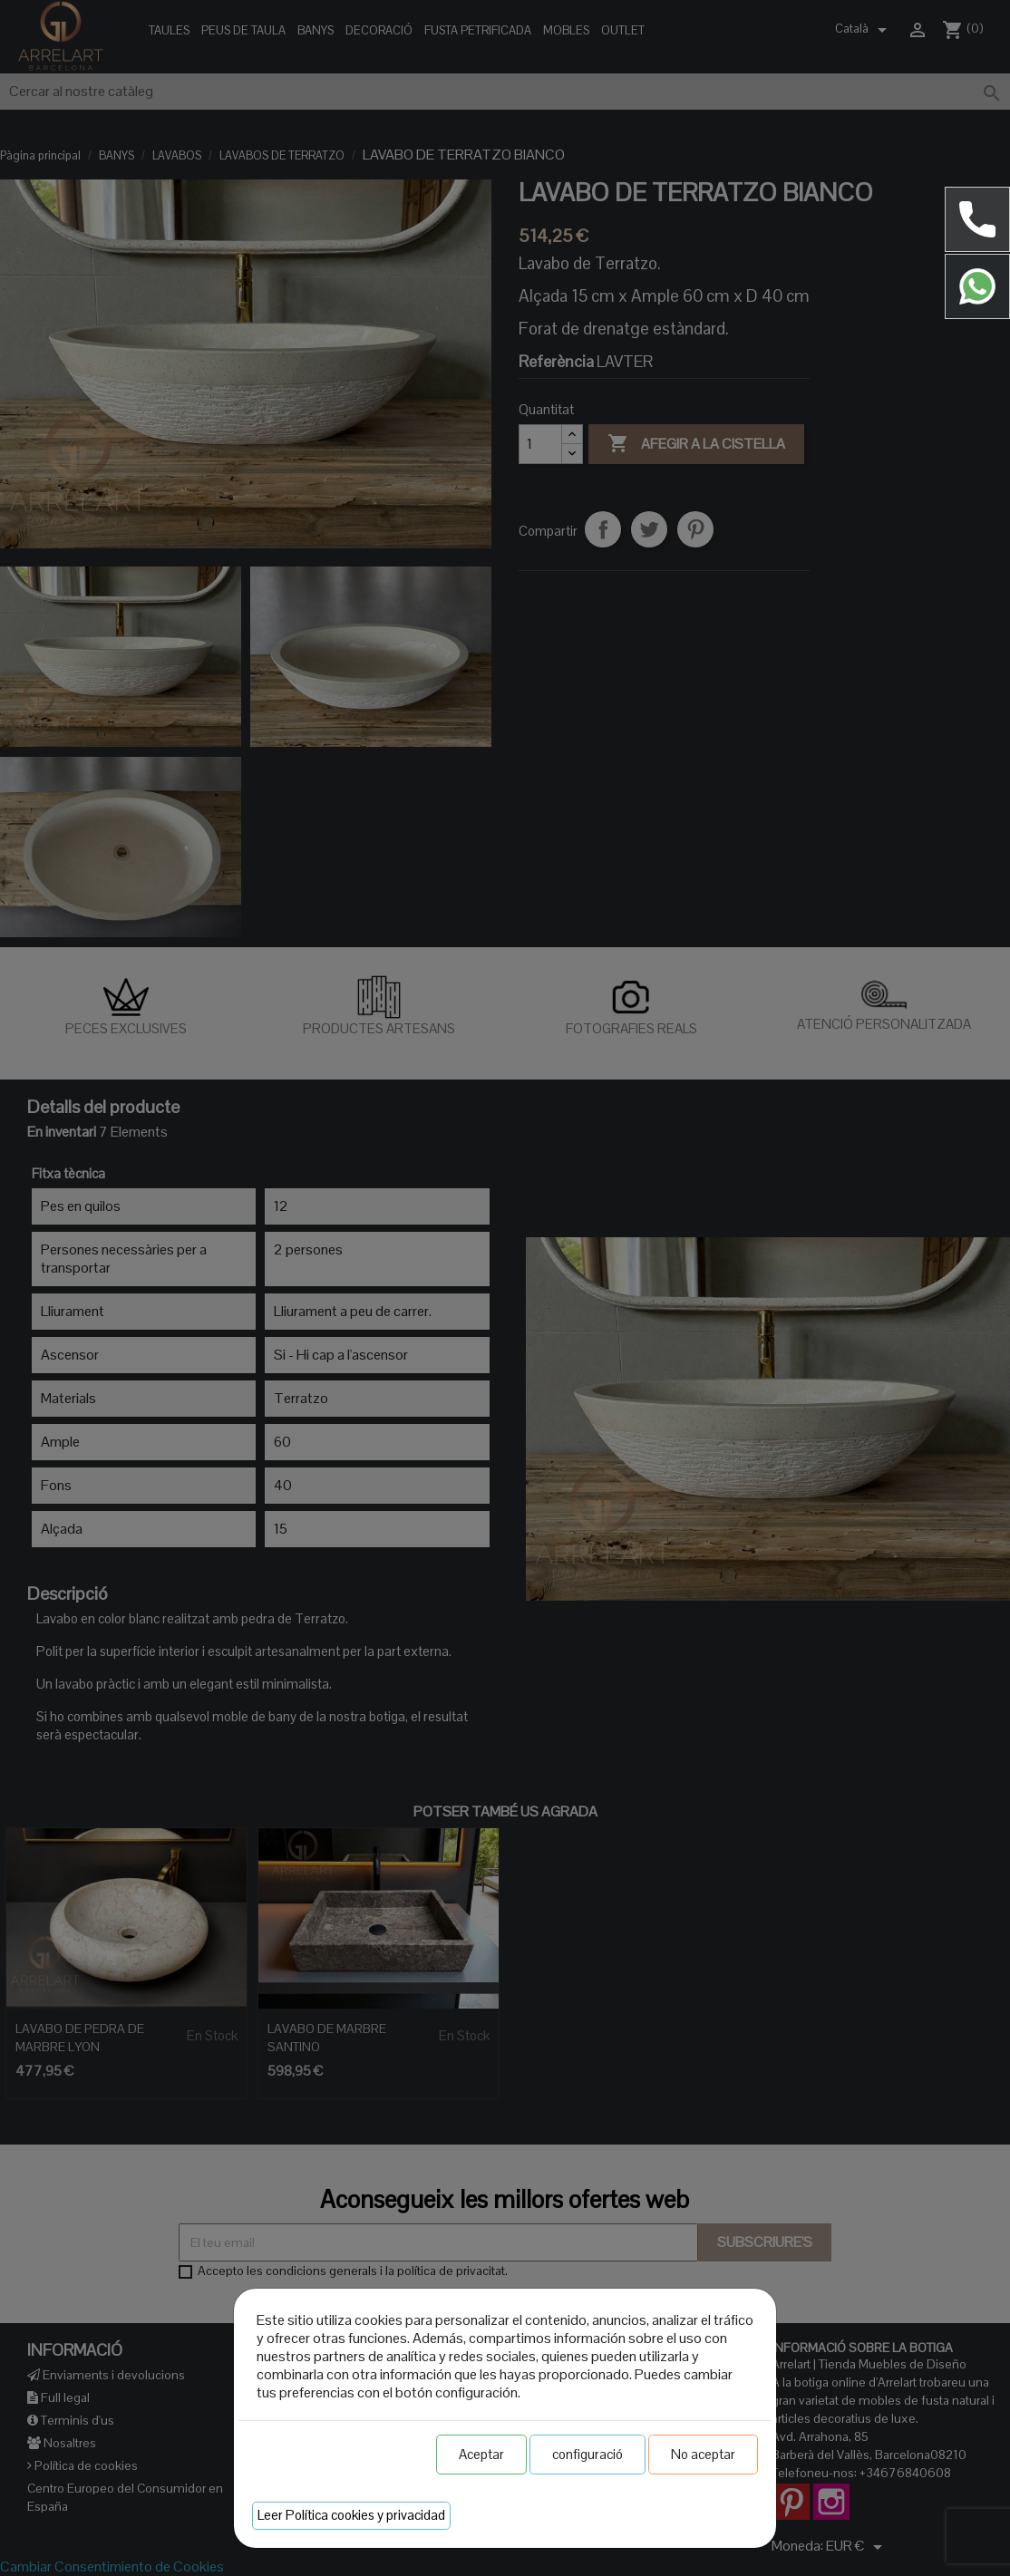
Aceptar (481, 2454)
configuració (587, 2454)
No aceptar (703, 2454)
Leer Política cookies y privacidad (351, 2514)
